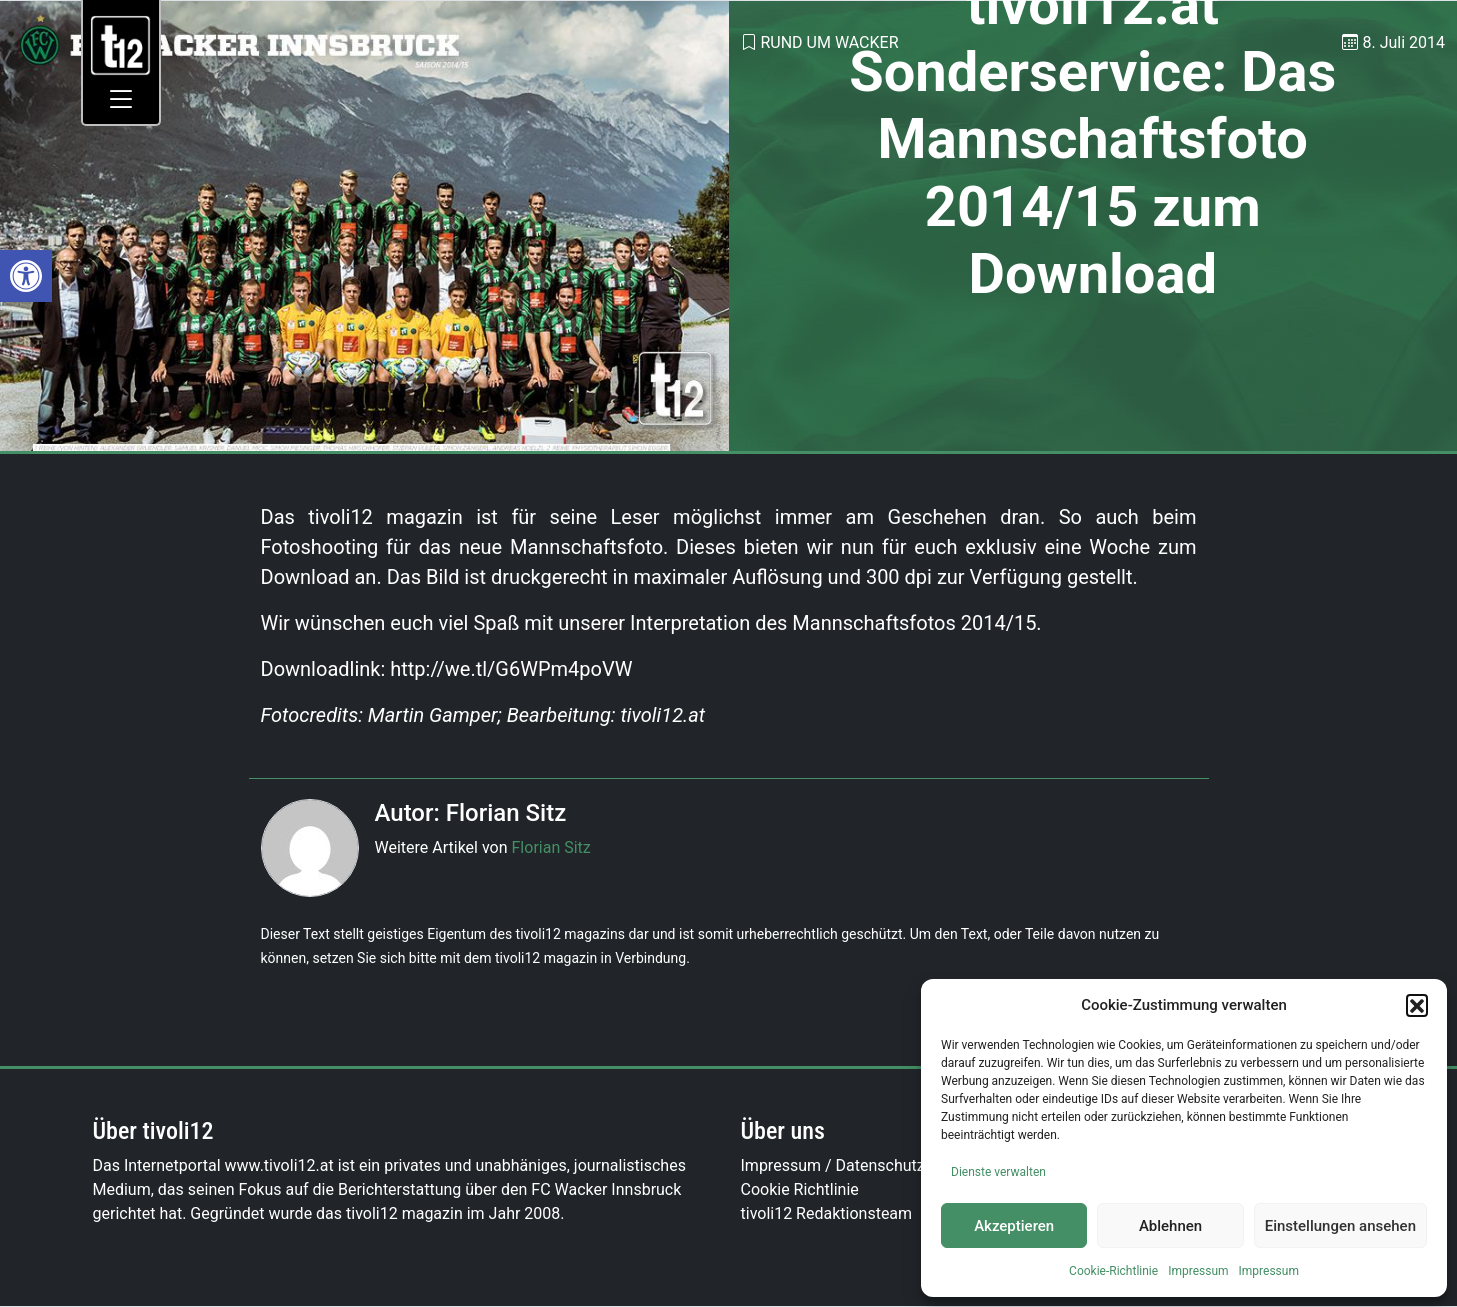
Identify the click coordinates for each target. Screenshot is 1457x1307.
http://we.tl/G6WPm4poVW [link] (511, 669)
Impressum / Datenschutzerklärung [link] (866, 1165)
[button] (1417, 1005)
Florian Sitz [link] (551, 847)
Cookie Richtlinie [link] (800, 1189)
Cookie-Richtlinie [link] (1113, 1271)
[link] (26, 276)
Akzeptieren (1014, 1226)
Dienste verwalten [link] (998, 1172)
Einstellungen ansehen (1340, 1226)
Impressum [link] (1198, 1271)
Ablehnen (1170, 1226)
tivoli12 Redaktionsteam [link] (827, 1213)
